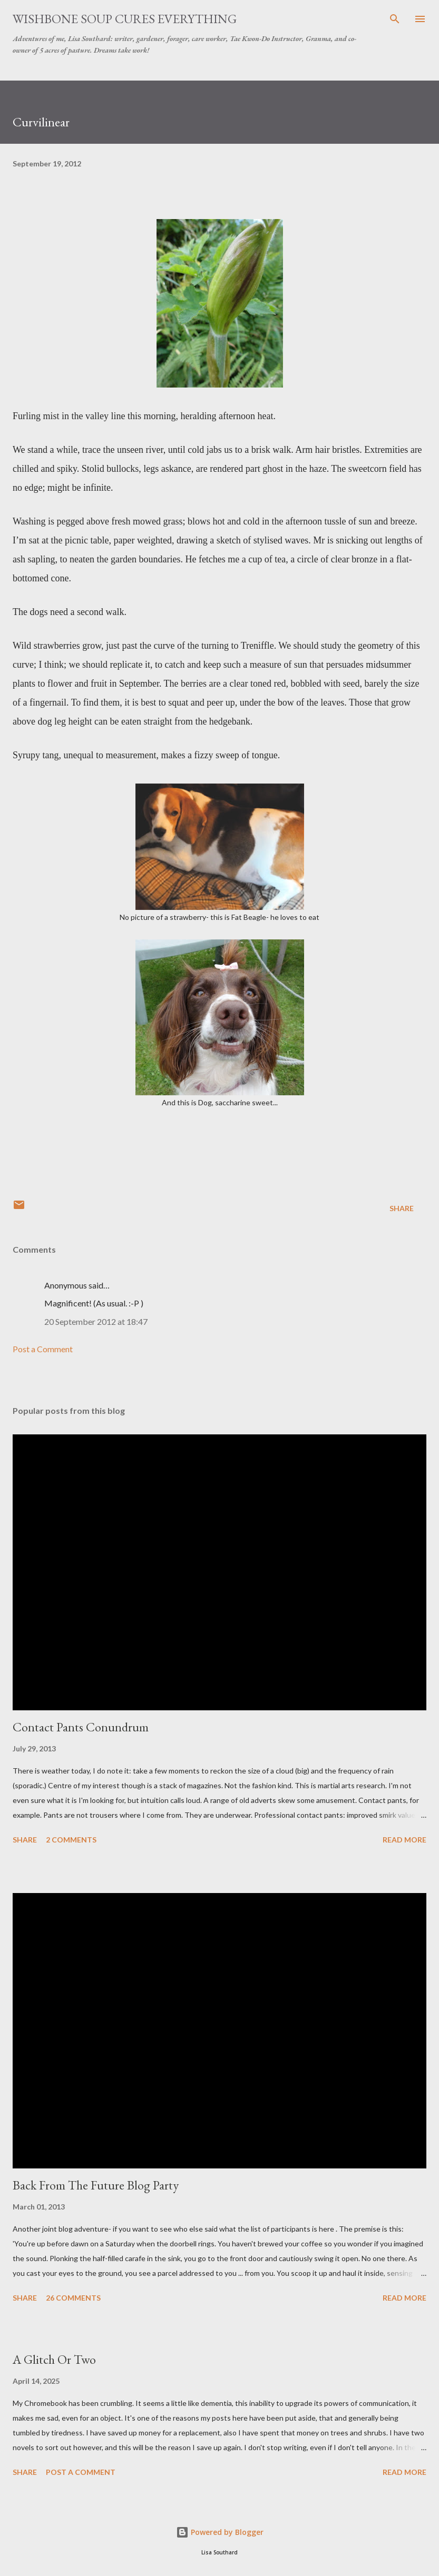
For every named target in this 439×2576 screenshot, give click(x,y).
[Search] (394, 19)
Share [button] (401, 1208)
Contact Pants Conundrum (81, 1727)
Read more (404, 1839)
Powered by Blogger (220, 2532)
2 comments (71, 1839)
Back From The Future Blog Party (96, 2185)
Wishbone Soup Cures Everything (125, 19)
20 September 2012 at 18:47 (96, 1321)
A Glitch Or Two (54, 2359)
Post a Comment (43, 1349)
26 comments (73, 2297)
